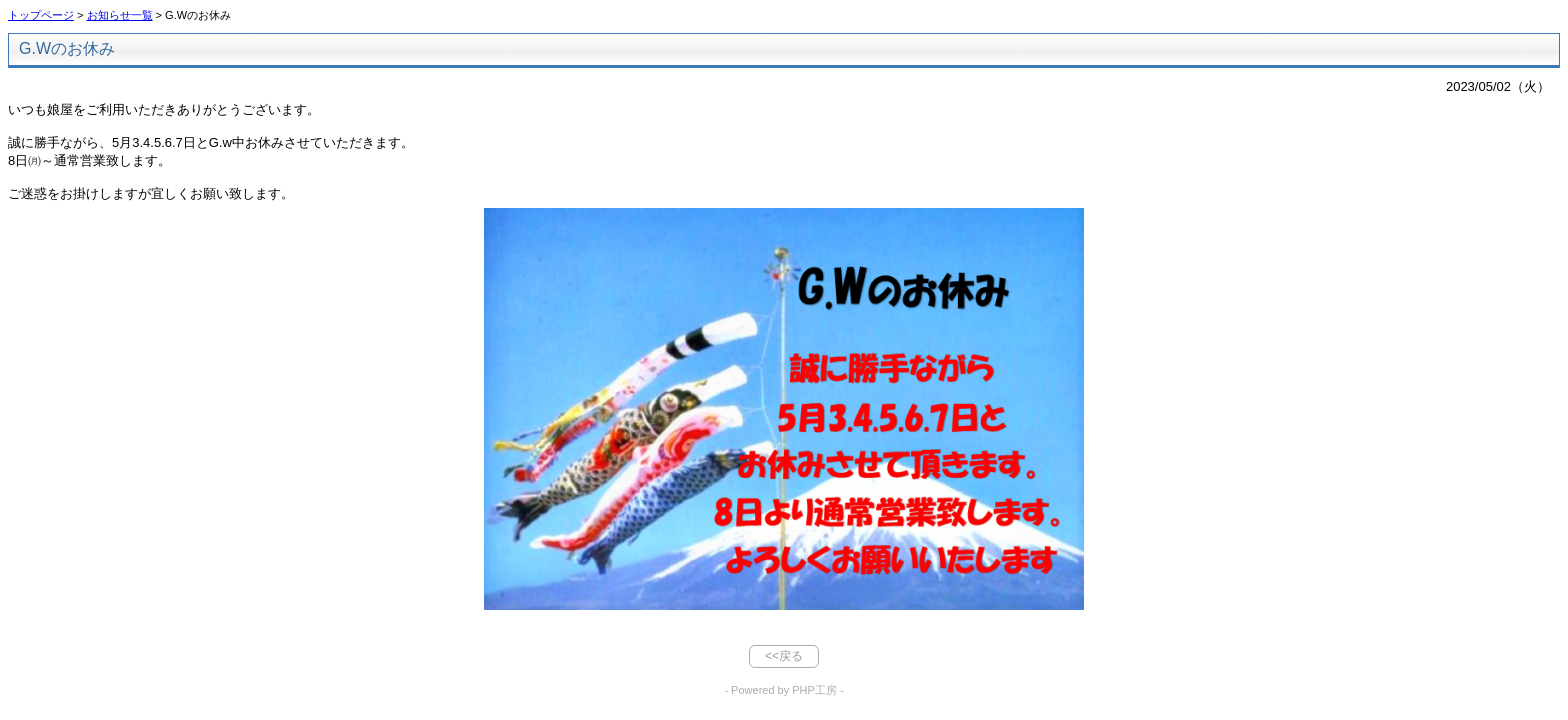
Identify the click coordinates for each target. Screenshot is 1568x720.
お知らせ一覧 (120, 15)
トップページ (41, 15)
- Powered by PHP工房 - (783, 690)
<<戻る (784, 656)
